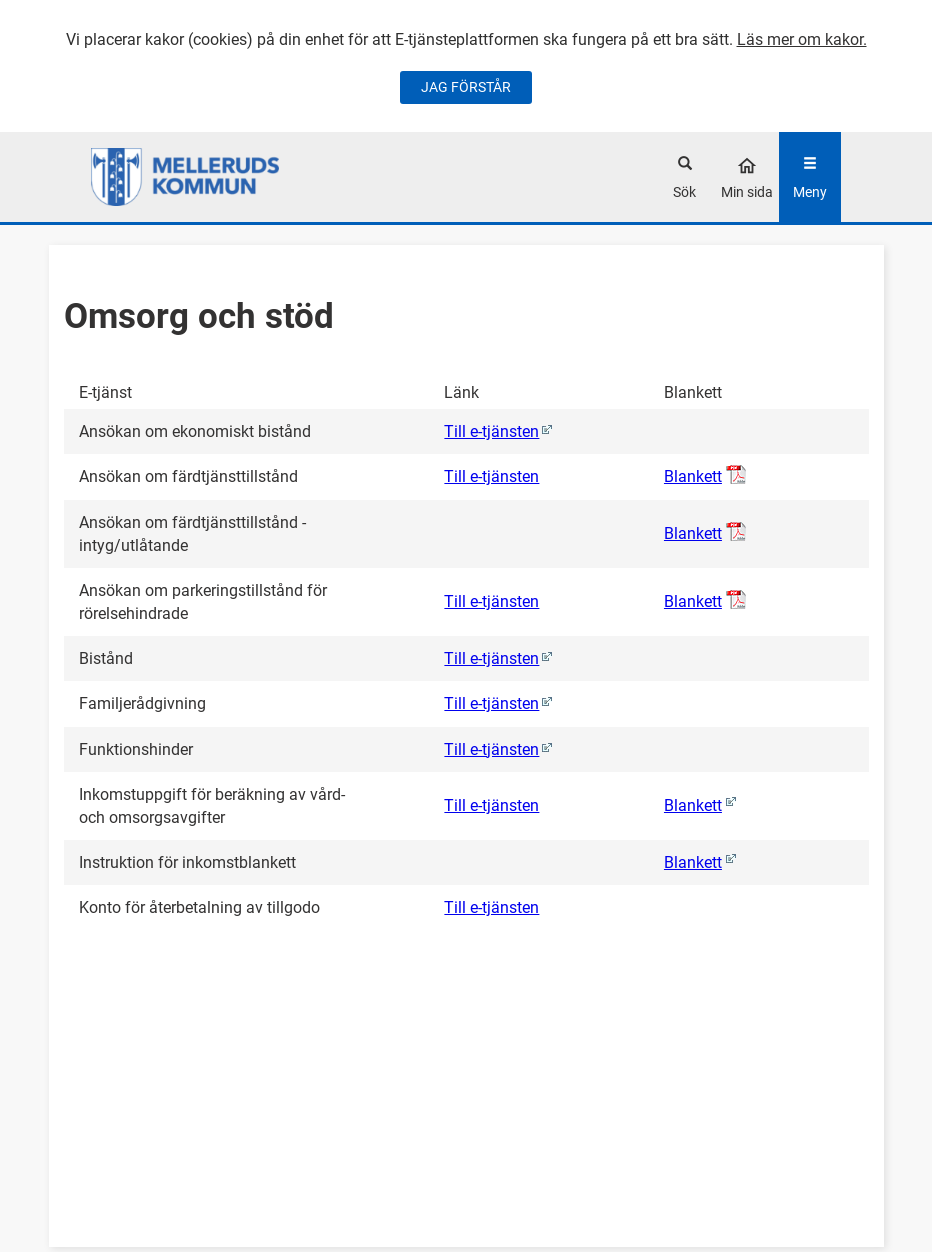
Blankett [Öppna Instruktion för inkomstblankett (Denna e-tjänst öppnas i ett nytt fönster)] (693, 862)
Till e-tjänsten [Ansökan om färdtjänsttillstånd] (491, 476)
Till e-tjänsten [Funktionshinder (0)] (491, 749)
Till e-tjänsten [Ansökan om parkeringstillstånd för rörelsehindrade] (491, 601)
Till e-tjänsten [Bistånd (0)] (491, 658)
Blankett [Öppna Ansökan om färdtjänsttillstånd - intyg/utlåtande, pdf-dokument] (693, 533)
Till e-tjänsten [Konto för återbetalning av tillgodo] (491, 907)
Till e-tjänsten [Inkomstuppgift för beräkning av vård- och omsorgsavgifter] (491, 805)
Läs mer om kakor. (802, 39)
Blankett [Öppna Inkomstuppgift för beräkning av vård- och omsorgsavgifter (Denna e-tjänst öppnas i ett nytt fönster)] (693, 805)
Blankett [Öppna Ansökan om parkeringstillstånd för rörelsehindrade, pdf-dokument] (693, 601)
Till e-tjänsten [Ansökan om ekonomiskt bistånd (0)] (491, 431)
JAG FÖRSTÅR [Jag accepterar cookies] (466, 87)
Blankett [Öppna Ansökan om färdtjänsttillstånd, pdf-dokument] (693, 476)
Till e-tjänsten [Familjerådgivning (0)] (491, 703)
